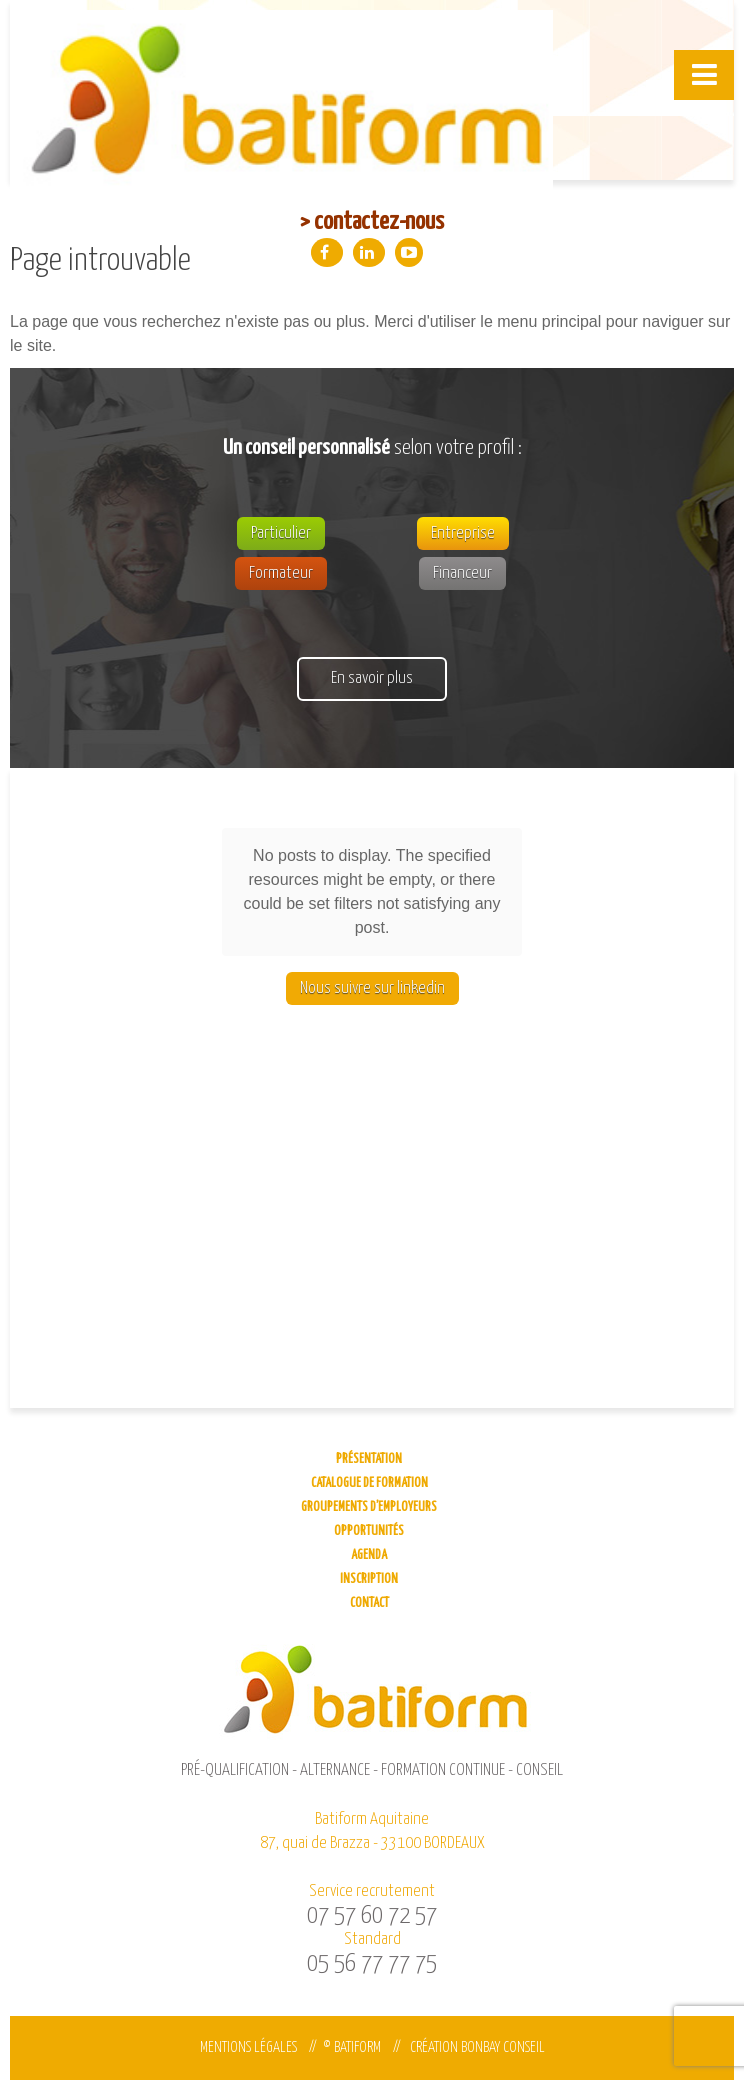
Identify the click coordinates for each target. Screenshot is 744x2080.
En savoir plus (372, 678)
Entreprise (463, 533)
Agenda (369, 1555)
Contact (369, 1603)
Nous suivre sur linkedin (372, 900)
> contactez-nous (372, 222)
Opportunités (369, 1531)
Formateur (281, 573)
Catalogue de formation (369, 1483)
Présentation (369, 1459)
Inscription (369, 1579)
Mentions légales (248, 2047)
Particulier (281, 533)
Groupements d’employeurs (369, 1507)
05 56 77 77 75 (372, 1964)
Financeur (462, 573)
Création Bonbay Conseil (477, 2047)
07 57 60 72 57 (372, 1916)
